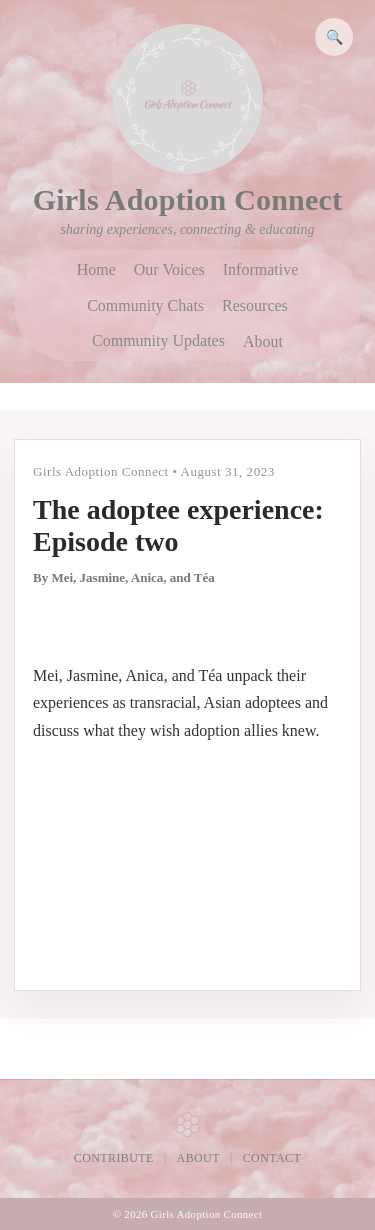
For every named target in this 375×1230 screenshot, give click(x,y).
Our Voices (169, 269)
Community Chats (145, 306)
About (263, 341)
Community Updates (158, 341)
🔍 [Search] (334, 37)
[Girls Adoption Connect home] (187, 99)
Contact (272, 1158)
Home (96, 270)
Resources (255, 306)
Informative (261, 269)
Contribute (114, 1158)
